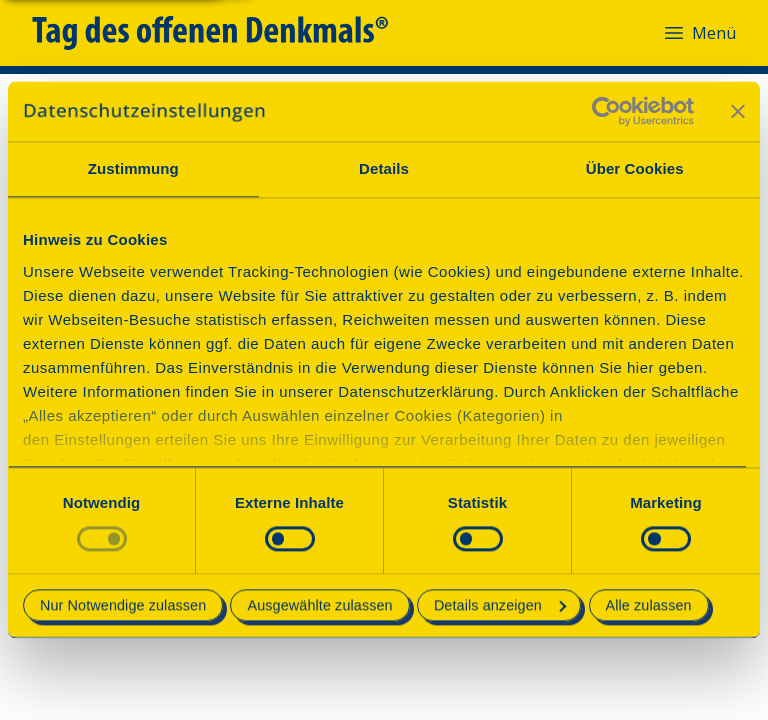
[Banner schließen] (738, 111)
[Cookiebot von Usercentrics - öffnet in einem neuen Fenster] (606, 111)
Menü (699, 33)
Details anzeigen (500, 606)
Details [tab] (384, 168)
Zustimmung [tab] (133, 168)
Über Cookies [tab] (635, 168)
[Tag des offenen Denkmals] (224, 33)
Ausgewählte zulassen (319, 606)
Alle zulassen (649, 606)
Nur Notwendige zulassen (123, 606)
